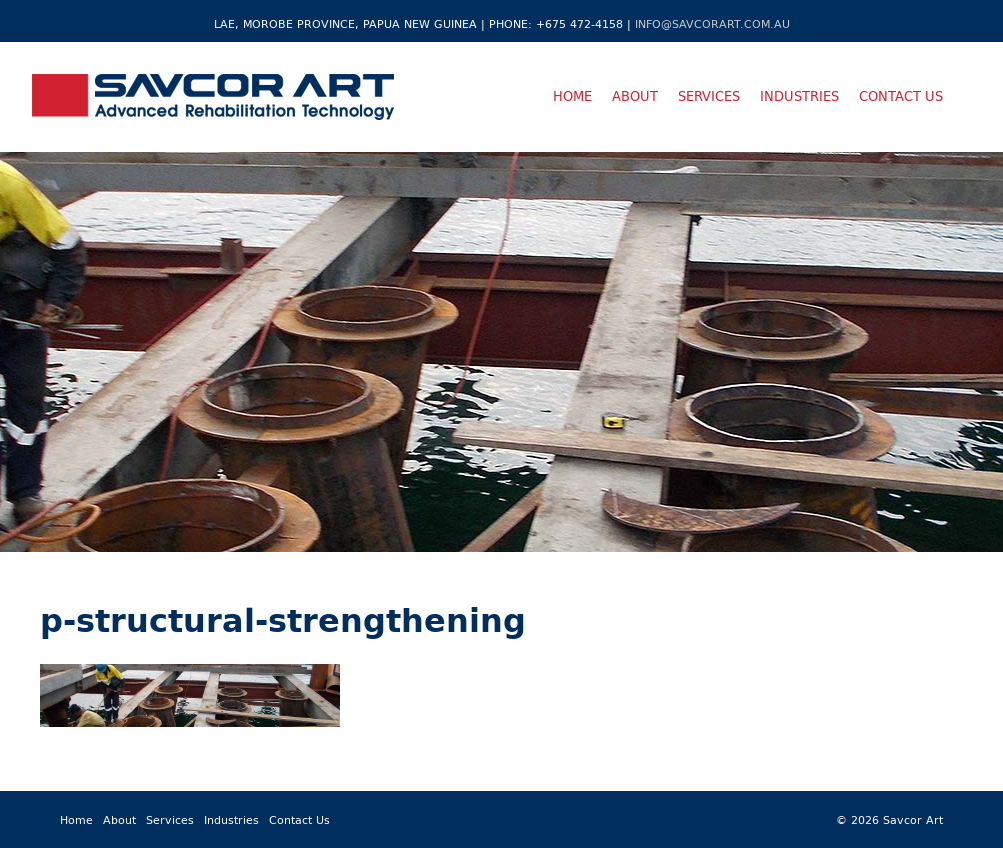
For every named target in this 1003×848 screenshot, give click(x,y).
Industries (799, 96)
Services (709, 96)
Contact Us (901, 96)
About (635, 96)
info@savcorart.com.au (712, 23)
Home (572, 96)
